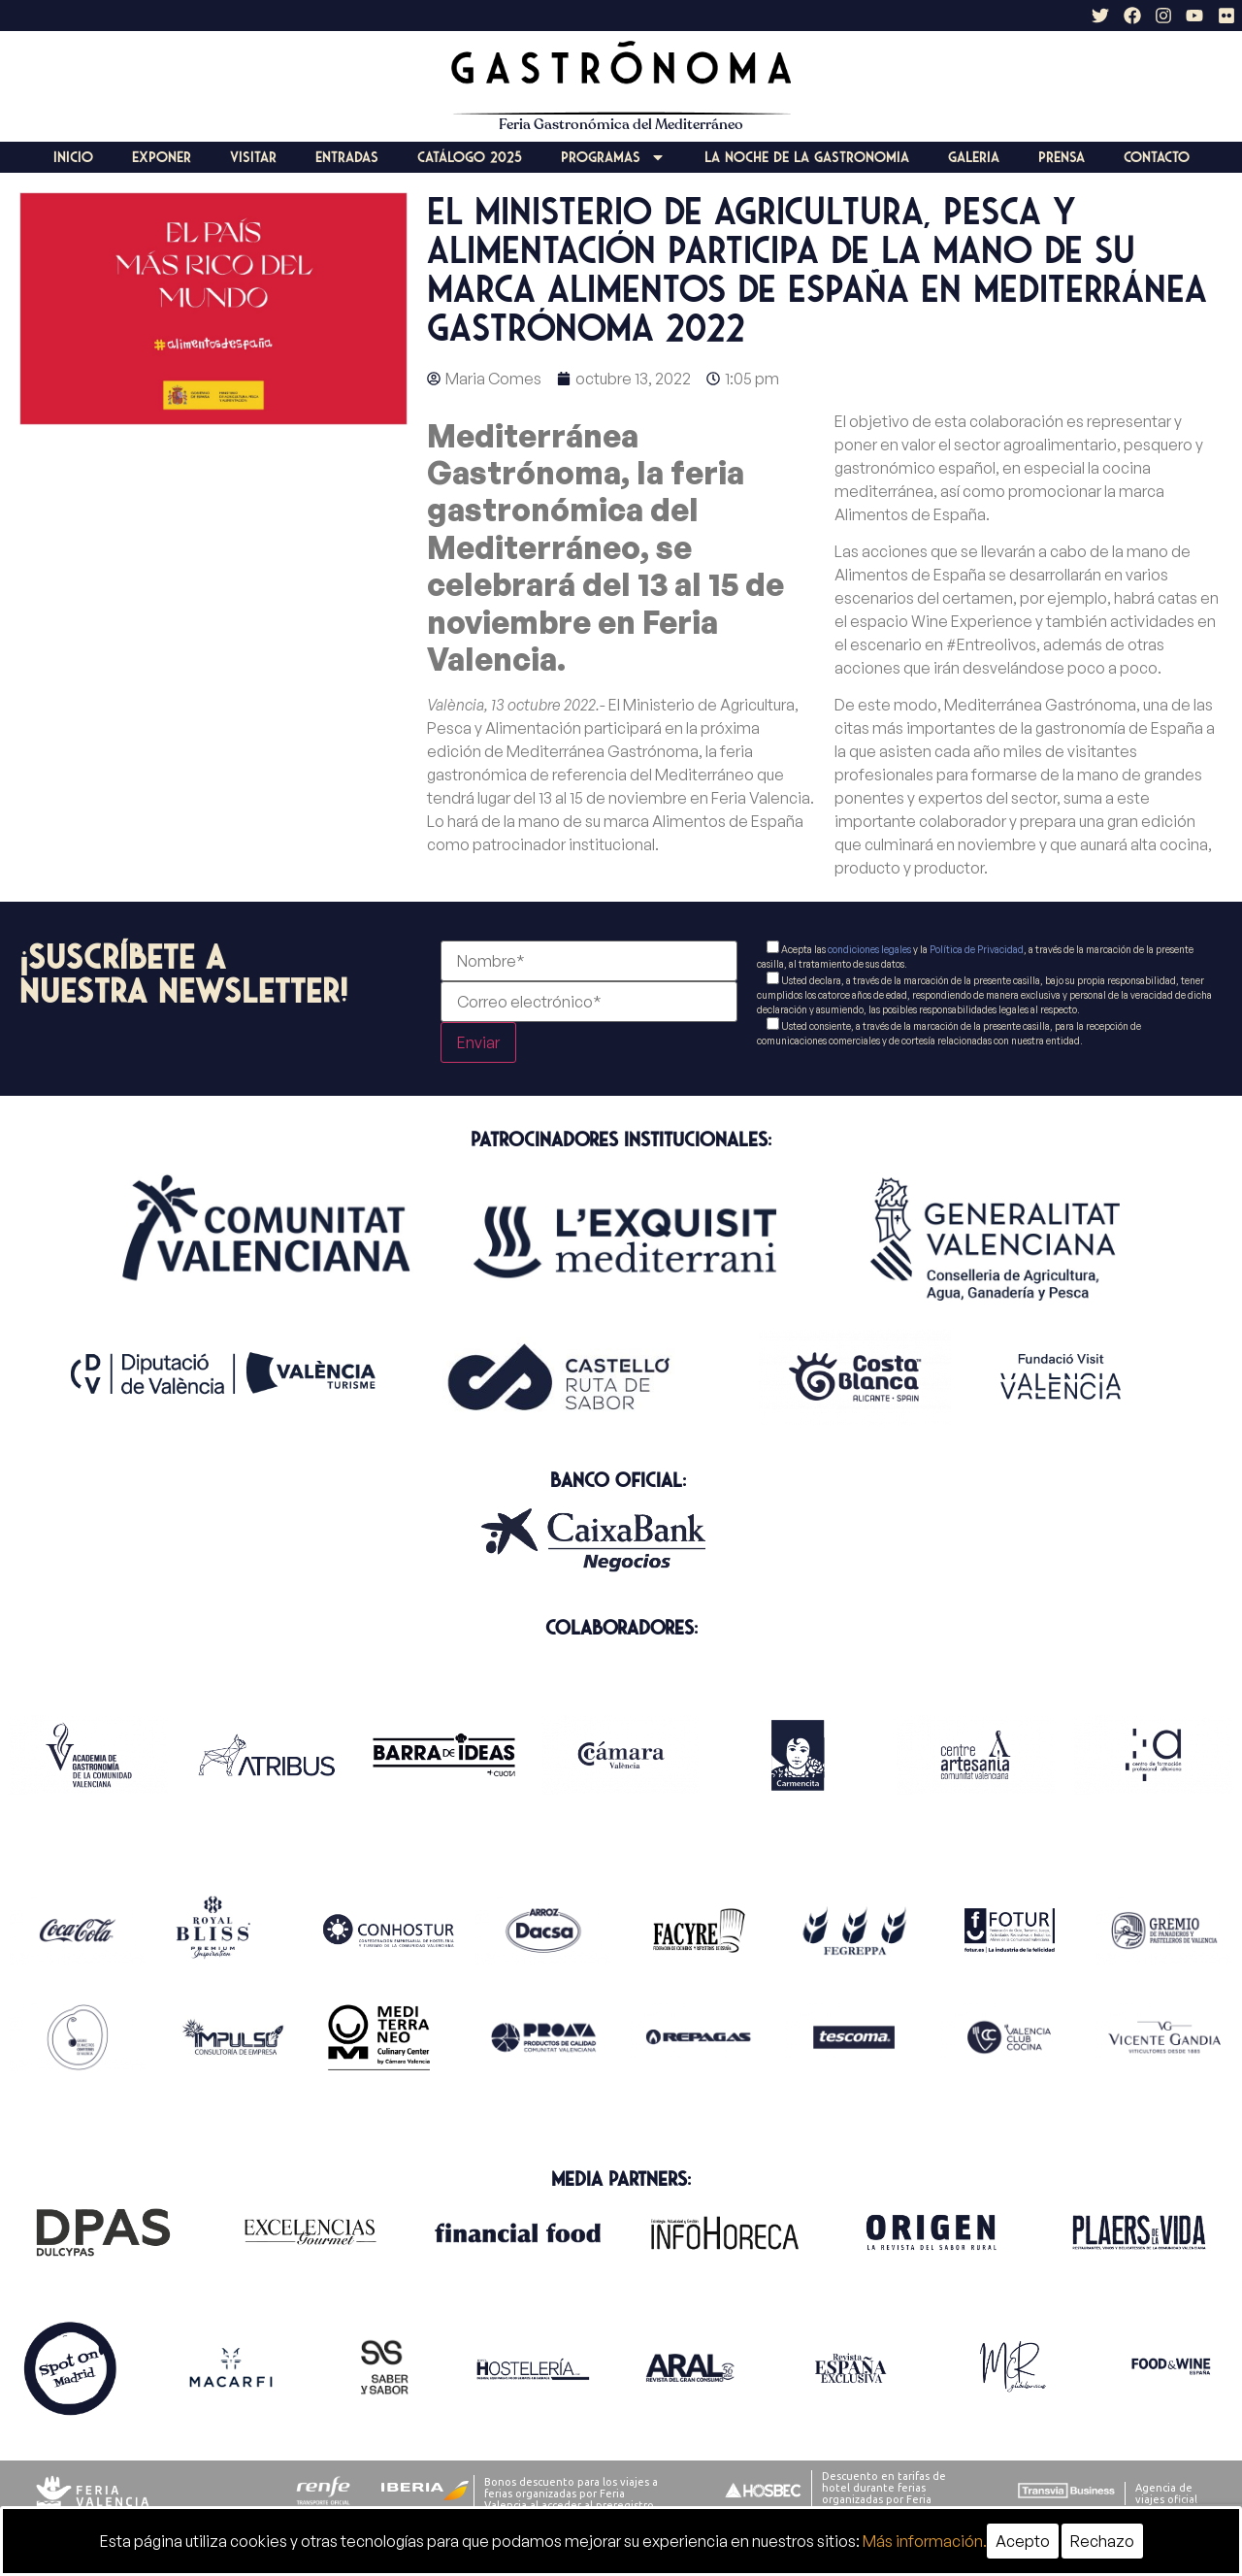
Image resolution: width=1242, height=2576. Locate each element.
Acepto (1023, 2541)
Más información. (925, 2541)
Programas (613, 157)
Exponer (161, 157)
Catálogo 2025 (469, 157)
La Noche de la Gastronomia (806, 157)
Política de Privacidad (977, 949)
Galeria (973, 157)
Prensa (1061, 157)
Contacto (1157, 157)
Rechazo (1102, 2541)
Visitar (253, 157)
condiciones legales (869, 949)
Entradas (346, 157)
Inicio (73, 157)
